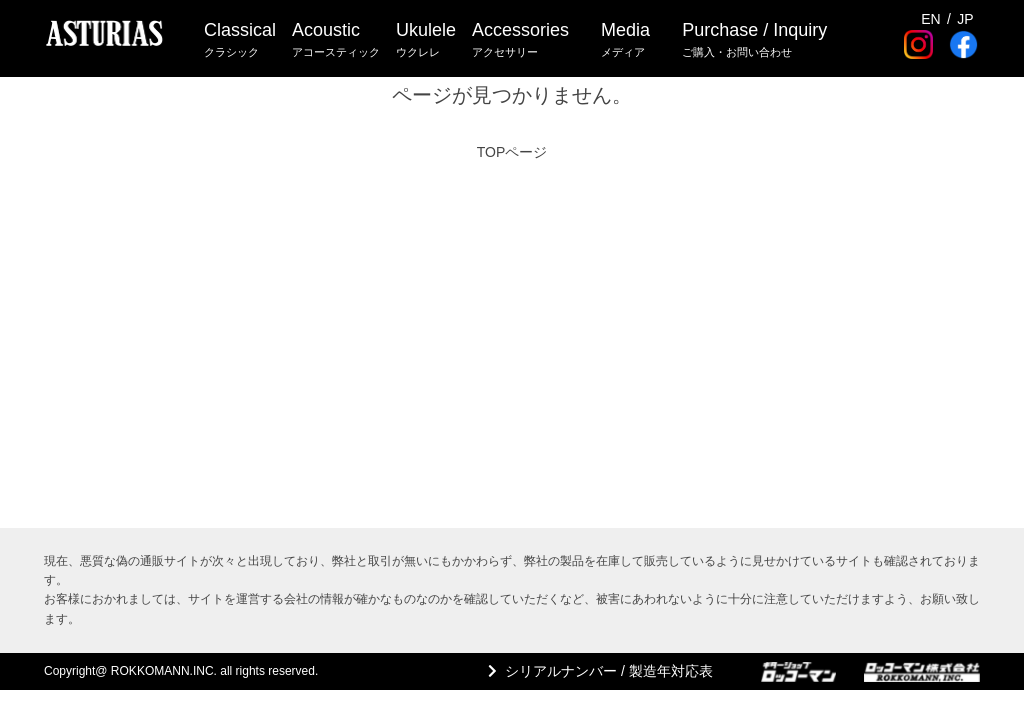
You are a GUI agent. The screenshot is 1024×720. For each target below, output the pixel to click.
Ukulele (426, 40)
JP (965, 19)
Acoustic (336, 40)
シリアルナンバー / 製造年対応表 (609, 671)
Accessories (520, 40)
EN (930, 19)
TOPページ (512, 152)
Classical (240, 40)
